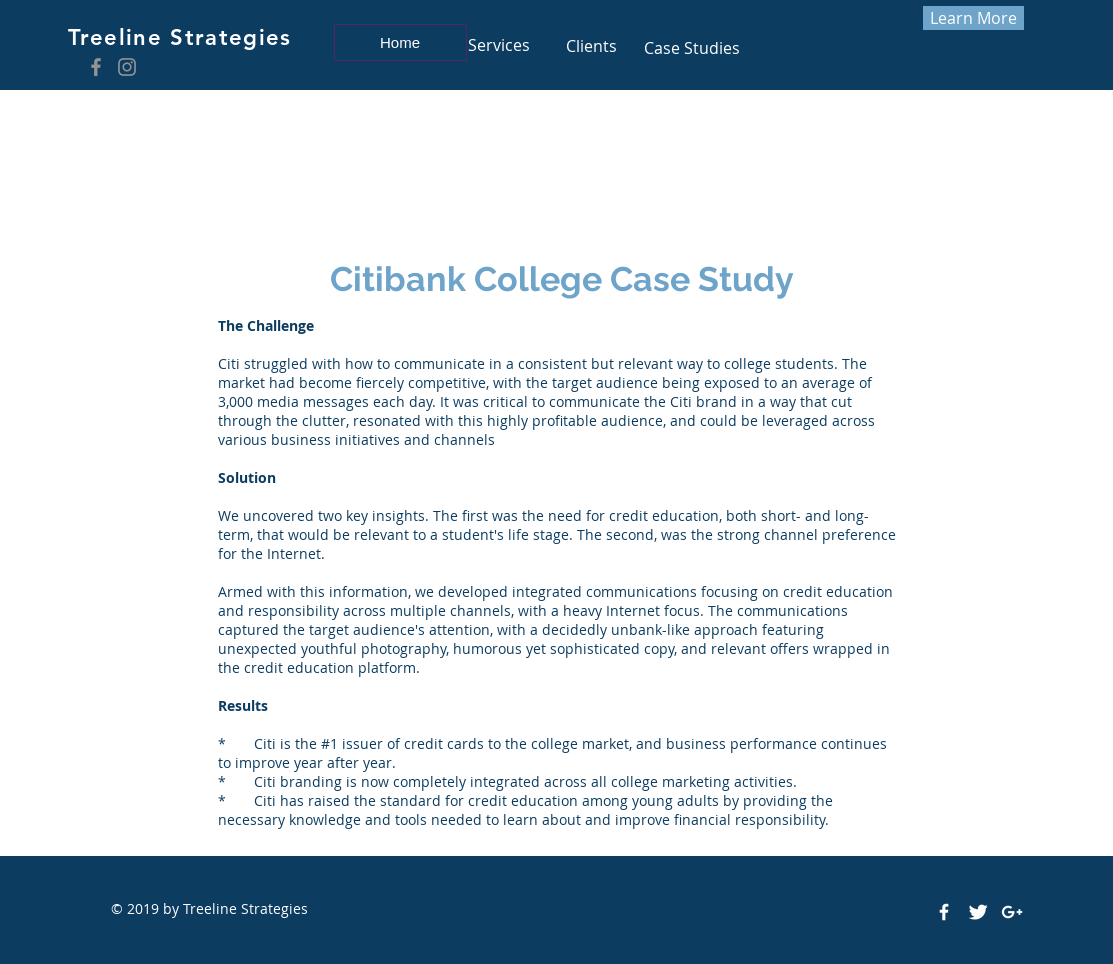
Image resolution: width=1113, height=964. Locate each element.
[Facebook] (96, 67)
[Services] (499, 45)
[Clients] (592, 46)
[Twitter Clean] (978, 912)
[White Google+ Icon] (1012, 912)
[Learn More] (973, 18)
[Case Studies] (692, 48)
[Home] (400, 42)
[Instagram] (127, 67)
